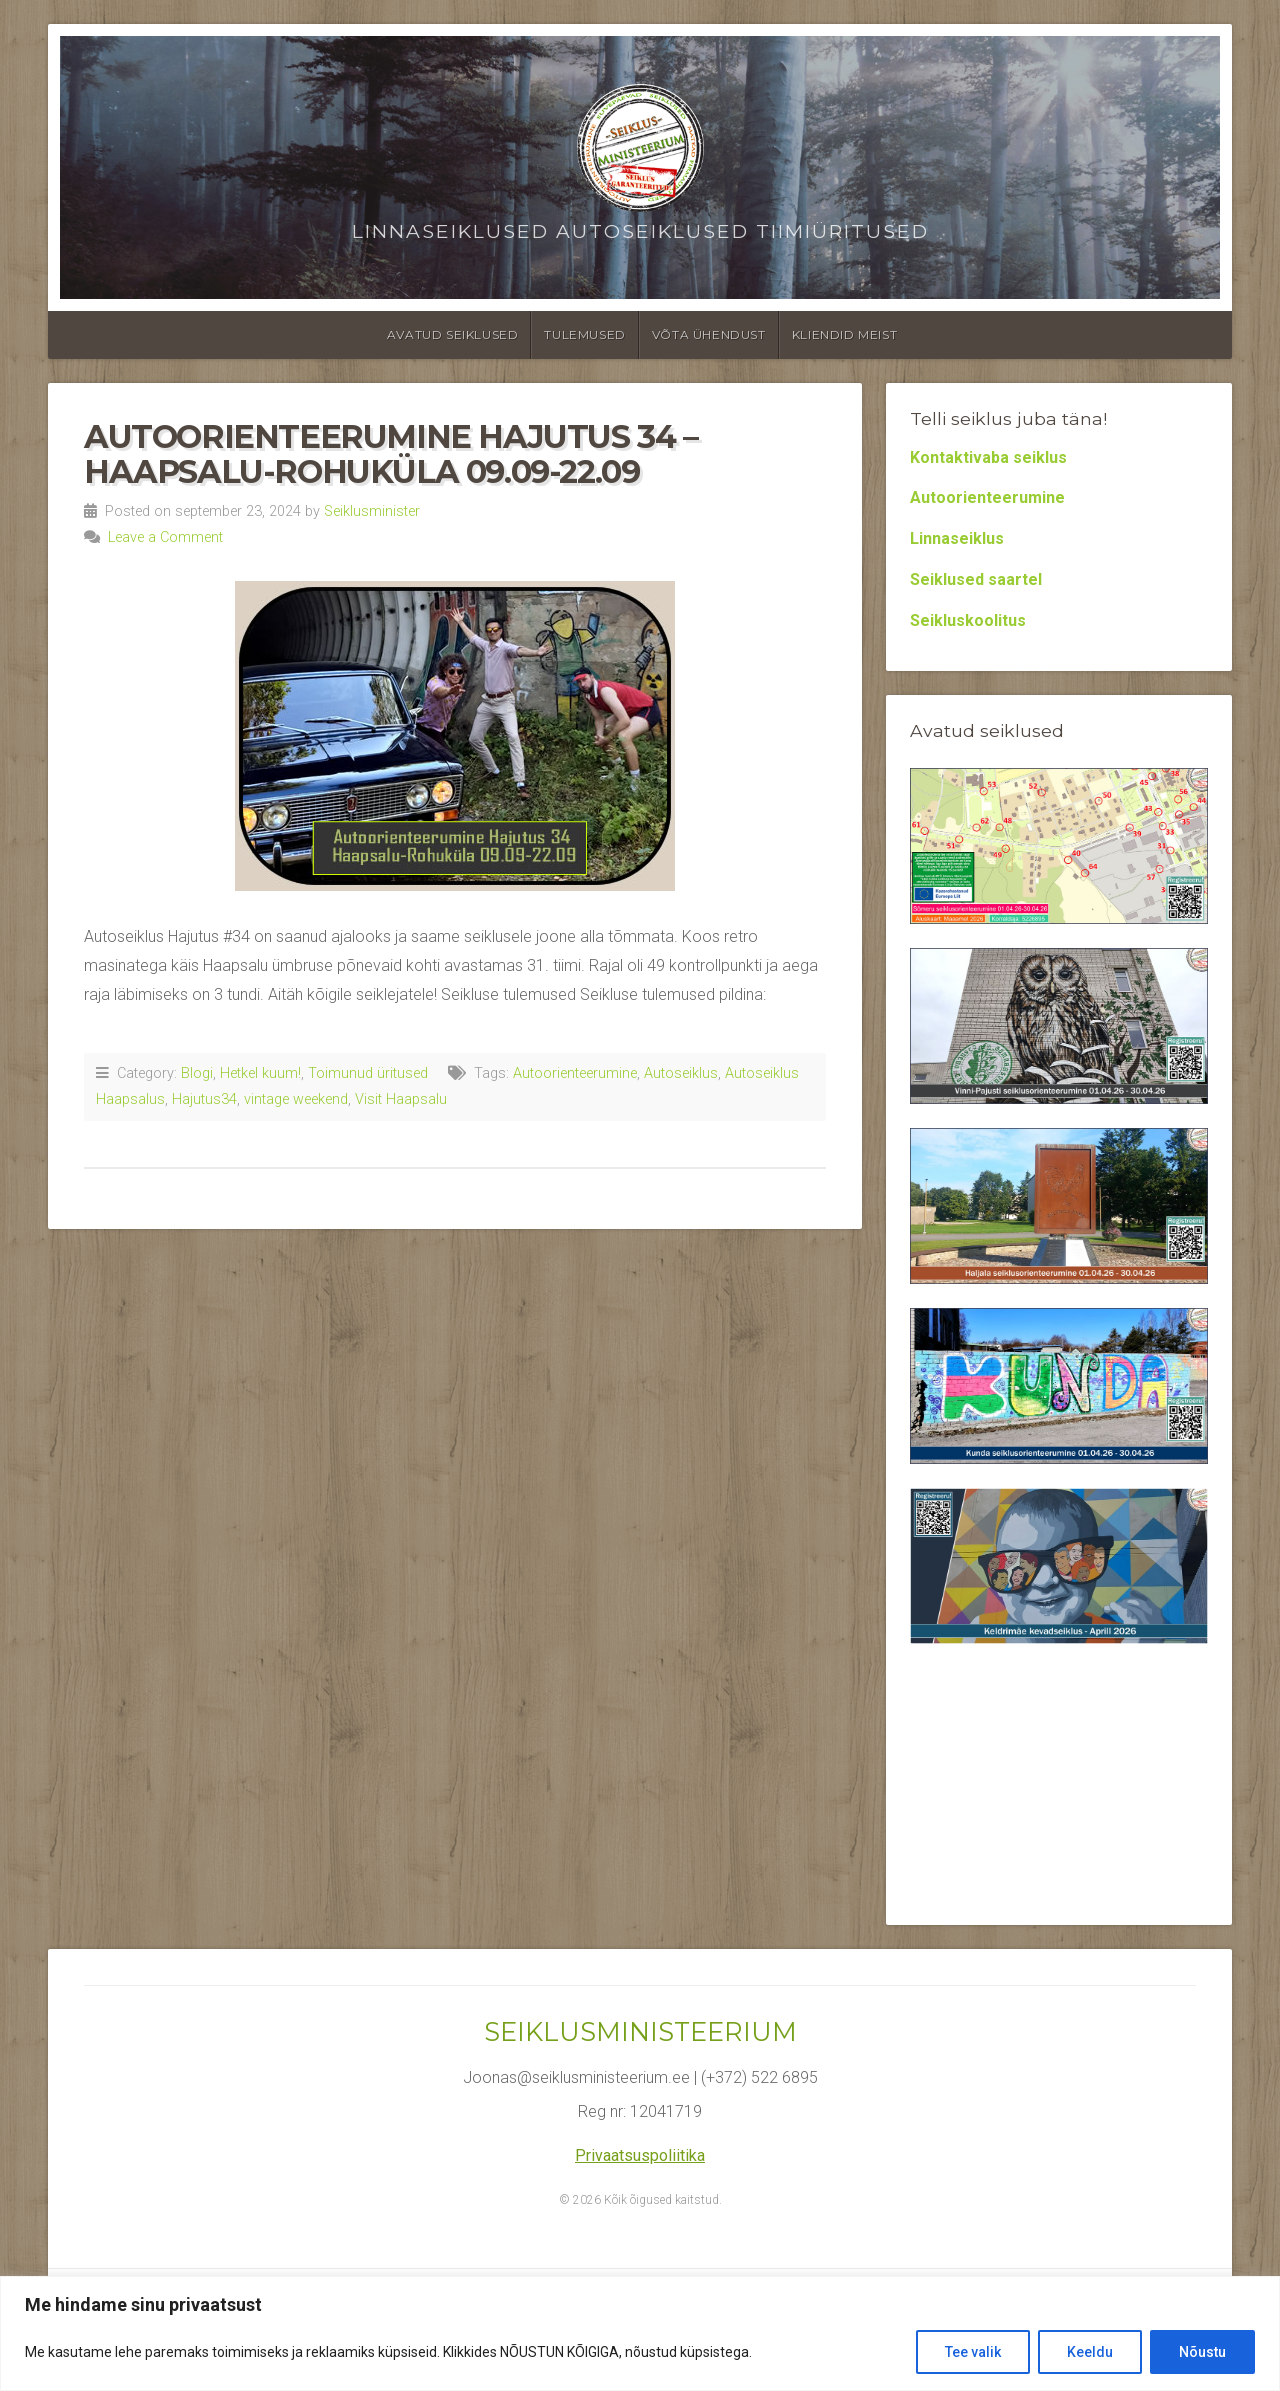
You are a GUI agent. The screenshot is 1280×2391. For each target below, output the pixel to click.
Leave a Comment (165, 537)
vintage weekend (296, 1099)
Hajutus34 (204, 1099)
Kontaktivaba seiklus (988, 457)
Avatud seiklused (453, 334)
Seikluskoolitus (968, 620)
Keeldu (1090, 2352)
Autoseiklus (681, 1073)
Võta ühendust (709, 334)
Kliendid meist (844, 334)
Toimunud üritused (368, 1073)
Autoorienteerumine (575, 1073)
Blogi (197, 1073)
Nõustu (1202, 2352)
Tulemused (584, 334)
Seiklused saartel (976, 579)
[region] (640, 2333)
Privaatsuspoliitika (640, 2155)
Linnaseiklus (957, 538)
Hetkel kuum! (260, 1073)
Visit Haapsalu (401, 1099)
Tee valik (973, 2352)
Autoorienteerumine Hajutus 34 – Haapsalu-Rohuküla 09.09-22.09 (391, 454)
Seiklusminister (372, 511)
